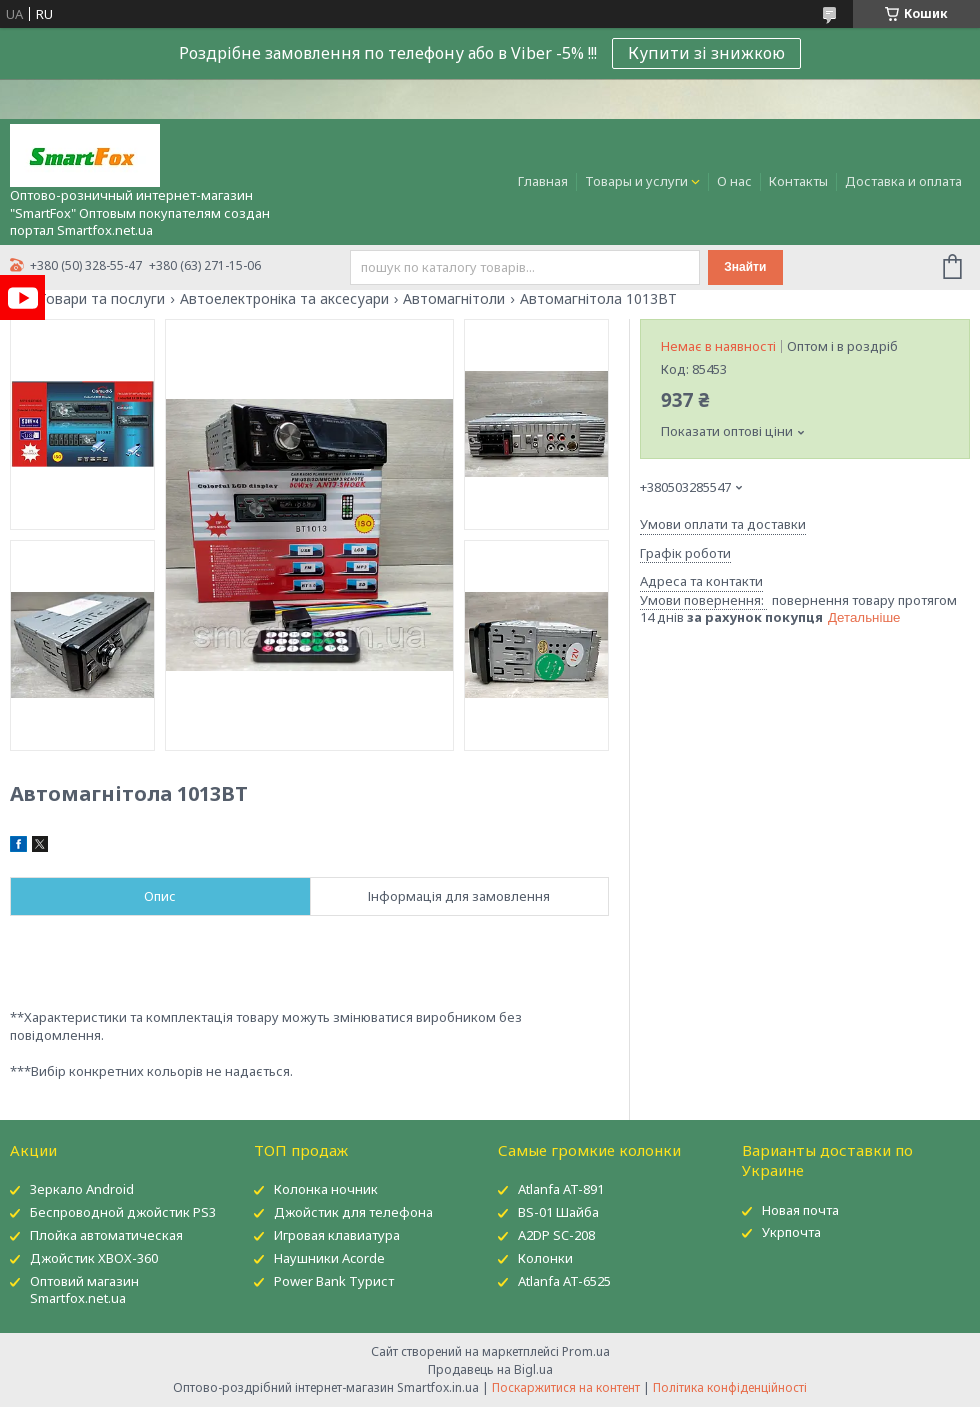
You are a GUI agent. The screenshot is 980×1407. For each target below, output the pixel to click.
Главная (543, 181)
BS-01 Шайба (558, 1212)
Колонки (545, 1258)
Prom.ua (586, 1351)
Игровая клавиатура (337, 1235)
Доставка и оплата (903, 181)
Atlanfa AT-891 (561, 1189)
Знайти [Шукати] (745, 267)
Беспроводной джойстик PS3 (123, 1212)
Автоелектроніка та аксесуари (284, 299)
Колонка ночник (326, 1189)
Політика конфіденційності (730, 1387)
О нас (734, 181)
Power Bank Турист (334, 1281)
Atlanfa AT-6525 (564, 1281)
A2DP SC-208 (556, 1235)
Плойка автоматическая (106, 1235)
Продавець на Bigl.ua (490, 1369)
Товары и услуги (636, 181)
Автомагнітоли (454, 299)
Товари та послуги (101, 299)
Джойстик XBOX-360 (94, 1258)
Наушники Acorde (329, 1258)
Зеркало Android (82, 1189)
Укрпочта (791, 1232)
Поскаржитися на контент (566, 1387)
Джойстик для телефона (353, 1212)
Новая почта (800, 1210)
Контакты (798, 181)
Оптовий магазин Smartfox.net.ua (84, 1289)
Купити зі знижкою (706, 53)
